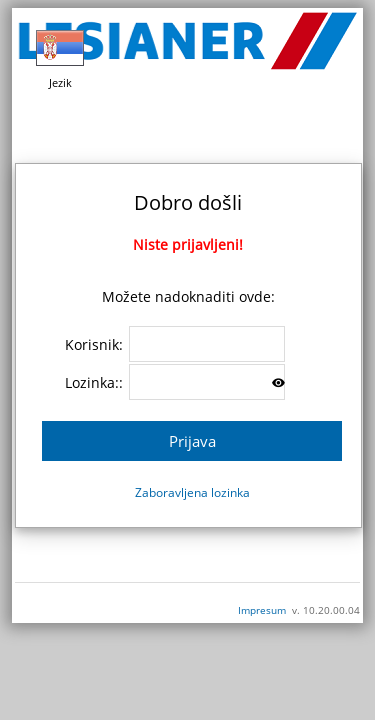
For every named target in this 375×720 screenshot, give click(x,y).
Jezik (60, 57)
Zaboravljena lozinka (192, 492)
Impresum (262, 610)
